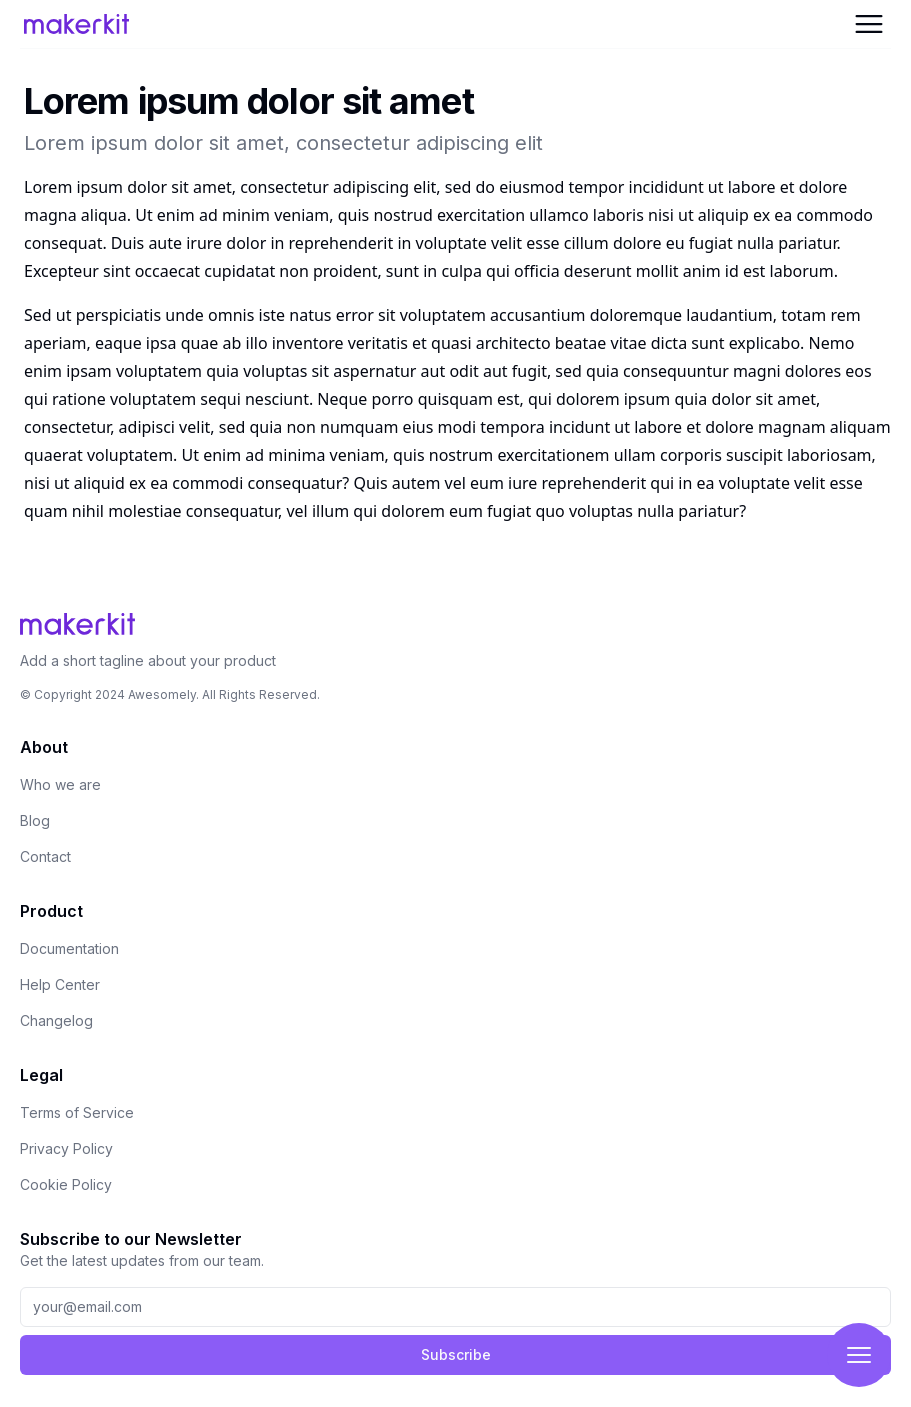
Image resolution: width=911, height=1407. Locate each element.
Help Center (60, 984)
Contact (45, 856)
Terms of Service (77, 1112)
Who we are (60, 784)
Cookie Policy (66, 1184)
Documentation (69, 948)
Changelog (56, 1020)
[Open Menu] (869, 24)
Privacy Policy (66, 1148)
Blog (35, 820)
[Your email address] (455, 1307)
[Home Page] (168, 24)
